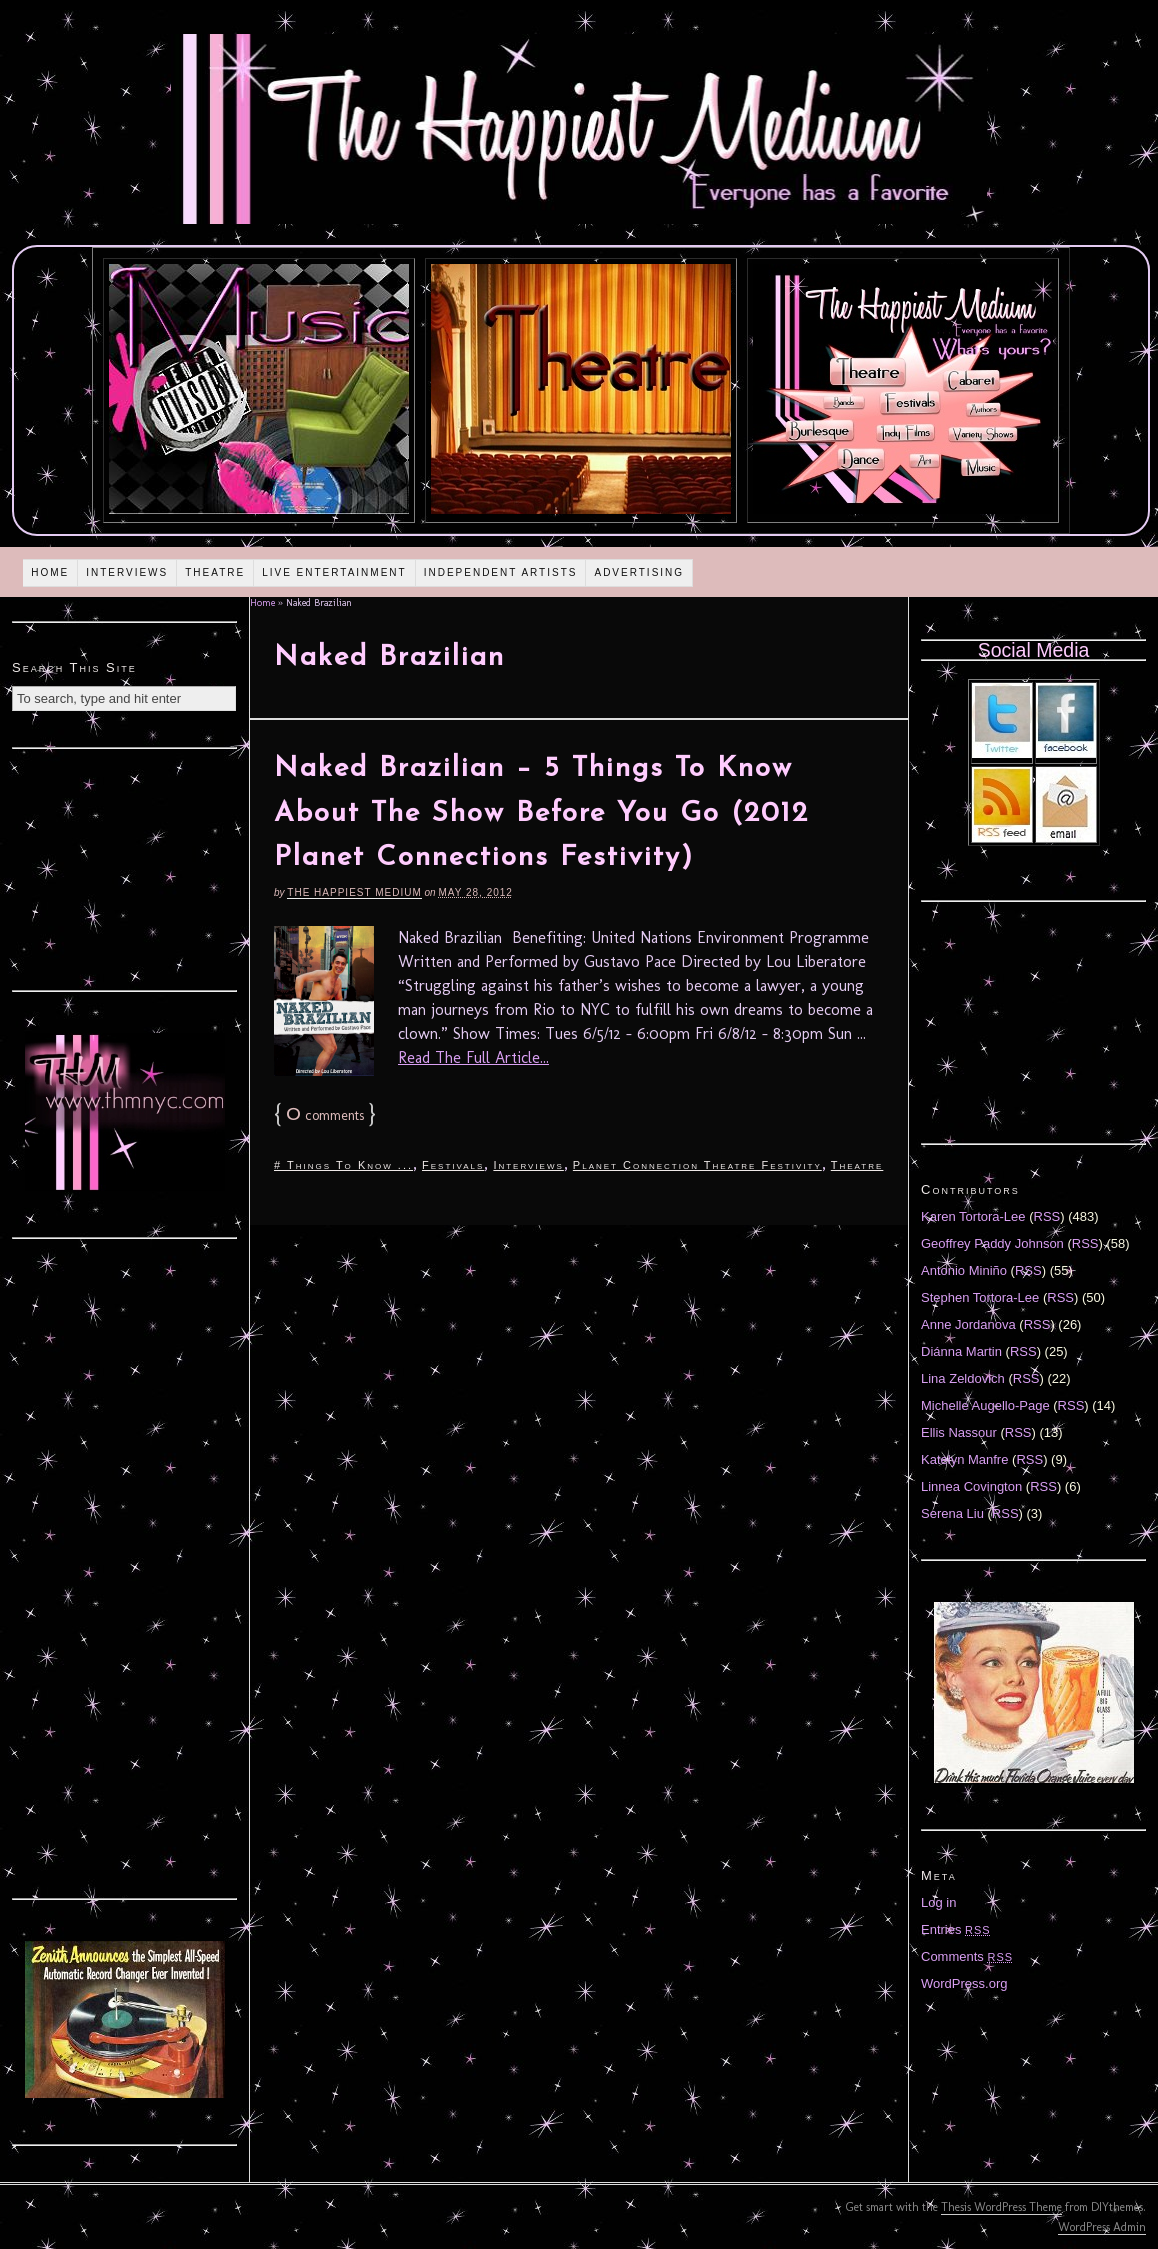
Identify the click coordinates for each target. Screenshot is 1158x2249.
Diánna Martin (961, 1351)
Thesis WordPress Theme (1001, 2207)
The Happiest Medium (354, 892)
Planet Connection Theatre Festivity (697, 1165)
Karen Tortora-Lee (973, 1216)
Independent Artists (501, 572)
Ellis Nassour (959, 1432)
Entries (956, 1929)
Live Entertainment (334, 572)
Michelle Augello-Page (985, 1405)
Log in (938, 1902)
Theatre (215, 572)
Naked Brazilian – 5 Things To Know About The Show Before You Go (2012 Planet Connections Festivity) (541, 814)
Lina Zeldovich (963, 1378)
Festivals (453, 1165)
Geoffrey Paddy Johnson (992, 1243)
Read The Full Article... (473, 1057)
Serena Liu (952, 1513)
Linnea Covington (971, 1486)
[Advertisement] (125, 867)
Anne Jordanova (968, 1324)
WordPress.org (964, 1983)
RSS (1047, 1216)
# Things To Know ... (343, 1165)
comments (325, 1115)
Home (50, 572)
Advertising (639, 572)
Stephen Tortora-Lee (980, 1297)
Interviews (127, 572)
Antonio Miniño (964, 1270)
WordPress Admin (1102, 2227)
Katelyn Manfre (964, 1459)
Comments (967, 1956)
